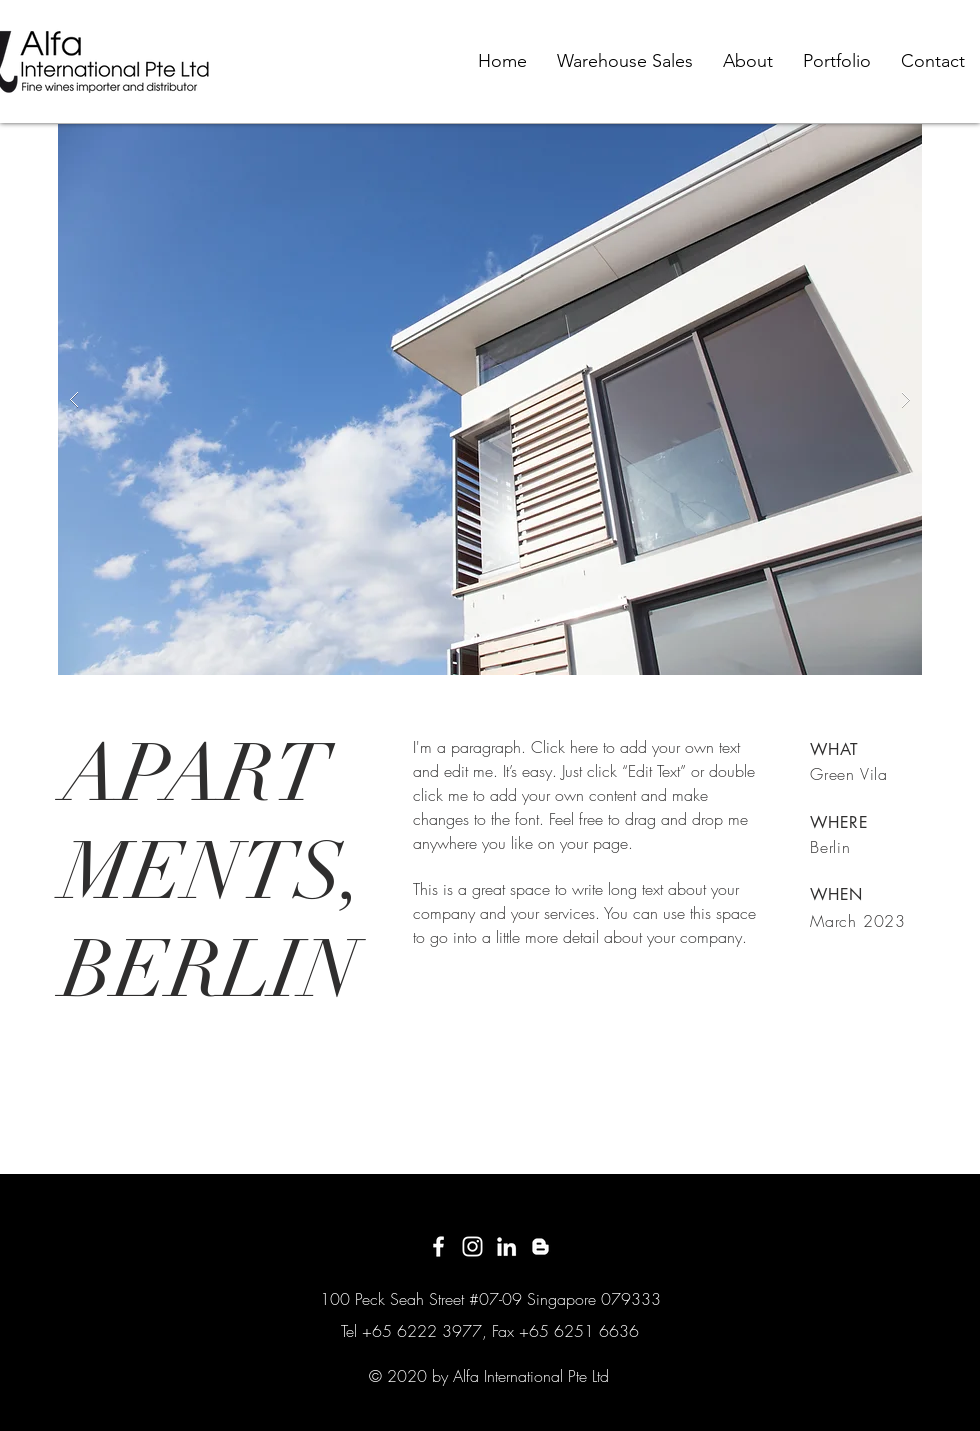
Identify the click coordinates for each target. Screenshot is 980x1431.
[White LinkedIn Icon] (506, 1246)
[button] (490, 399)
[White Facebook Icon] (438, 1246)
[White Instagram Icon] (472, 1246)
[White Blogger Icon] (540, 1246)
